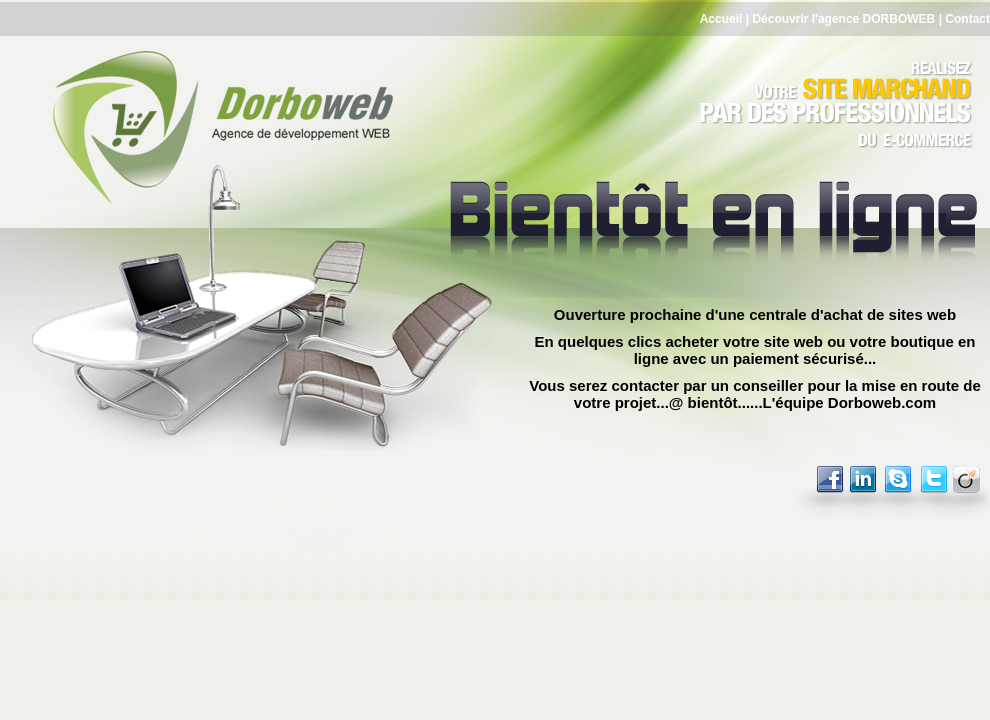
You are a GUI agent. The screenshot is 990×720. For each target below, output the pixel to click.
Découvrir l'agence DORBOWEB (843, 19)
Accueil (721, 19)
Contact (967, 19)
